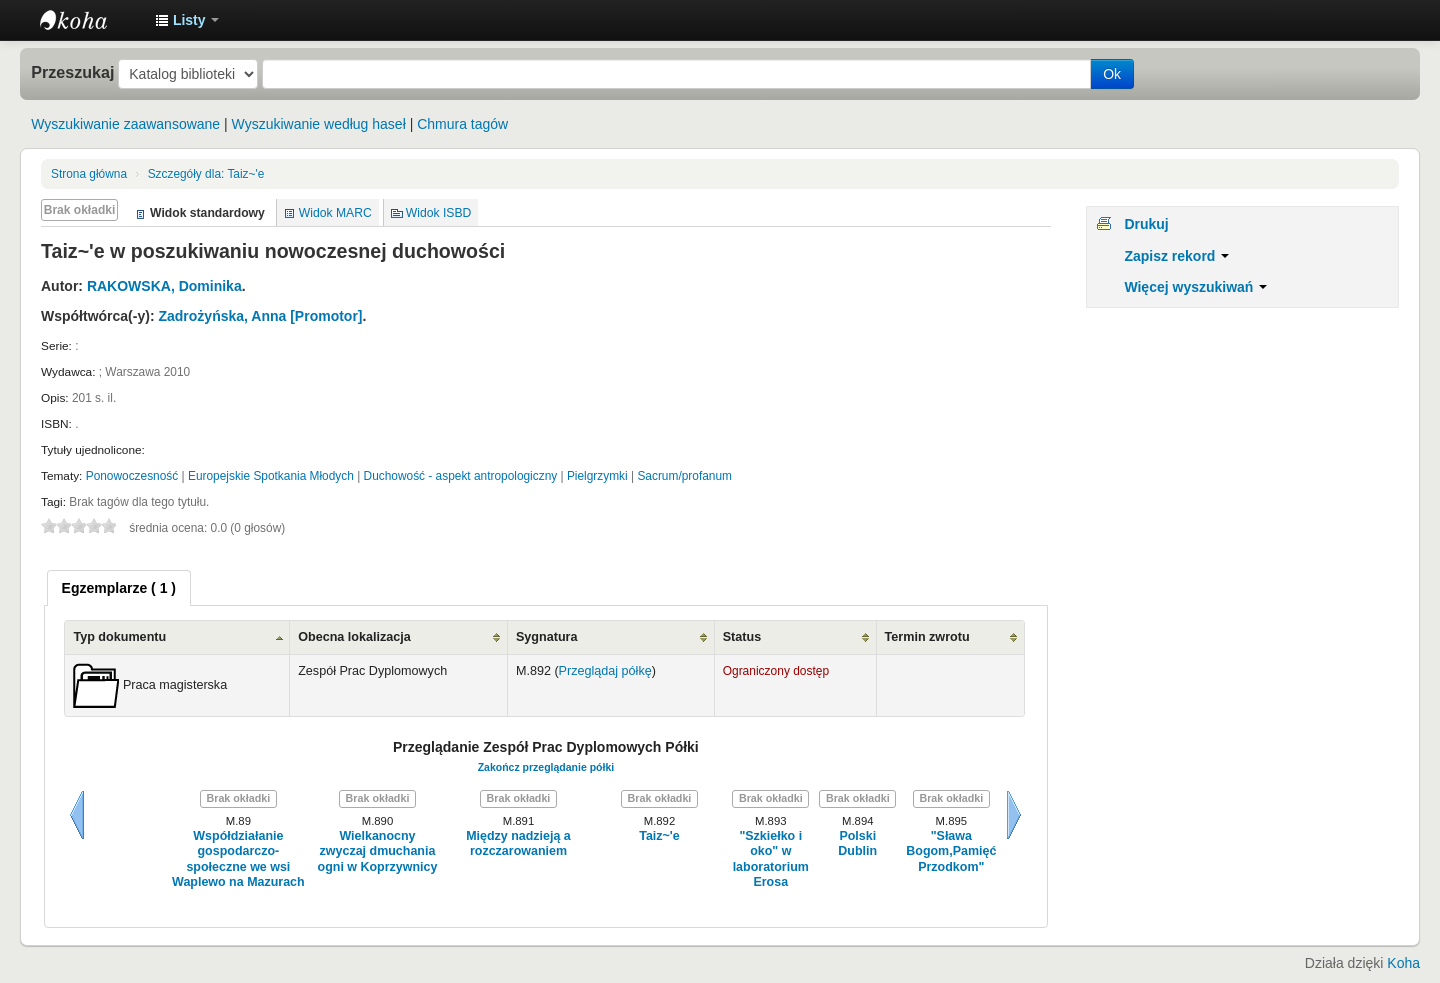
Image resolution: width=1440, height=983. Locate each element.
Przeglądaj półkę (605, 671)
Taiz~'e (206, 174)
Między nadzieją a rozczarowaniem (518, 843)
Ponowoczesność (132, 476)
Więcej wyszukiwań (1195, 287)
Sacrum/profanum (684, 476)
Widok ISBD (439, 213)
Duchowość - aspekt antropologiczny (461, 476)
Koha (1403, 963)
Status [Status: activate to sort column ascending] (742, 637)
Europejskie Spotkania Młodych (271, 476)
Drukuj (1146, 224)
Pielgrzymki (597, 476)
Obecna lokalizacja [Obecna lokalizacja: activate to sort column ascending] (354, 637)
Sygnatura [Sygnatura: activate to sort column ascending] (547, 637)
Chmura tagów (462, 124)
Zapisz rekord (1176, 256)
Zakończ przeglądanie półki (546, 767)
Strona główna (89, 174)
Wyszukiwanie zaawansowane (125, 124)
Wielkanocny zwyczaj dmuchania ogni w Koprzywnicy (378, 851)
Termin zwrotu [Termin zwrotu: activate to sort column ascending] (927, 637)
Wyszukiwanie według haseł (319, 124)
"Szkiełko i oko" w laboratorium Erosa (771, 859)
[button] (187, 20)
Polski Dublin (857, 843)
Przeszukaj (72, 72)
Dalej (1014, 815)
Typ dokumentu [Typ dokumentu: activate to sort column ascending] (119, 637)
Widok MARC (335, 213)
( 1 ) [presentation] (119, 588)
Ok (1112, 74)
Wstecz (77, 815)
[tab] (119, 588)
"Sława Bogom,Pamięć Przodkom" (951, 851)
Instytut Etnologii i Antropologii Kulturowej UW (90, 20)
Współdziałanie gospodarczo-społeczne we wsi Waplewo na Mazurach (238, 859)
